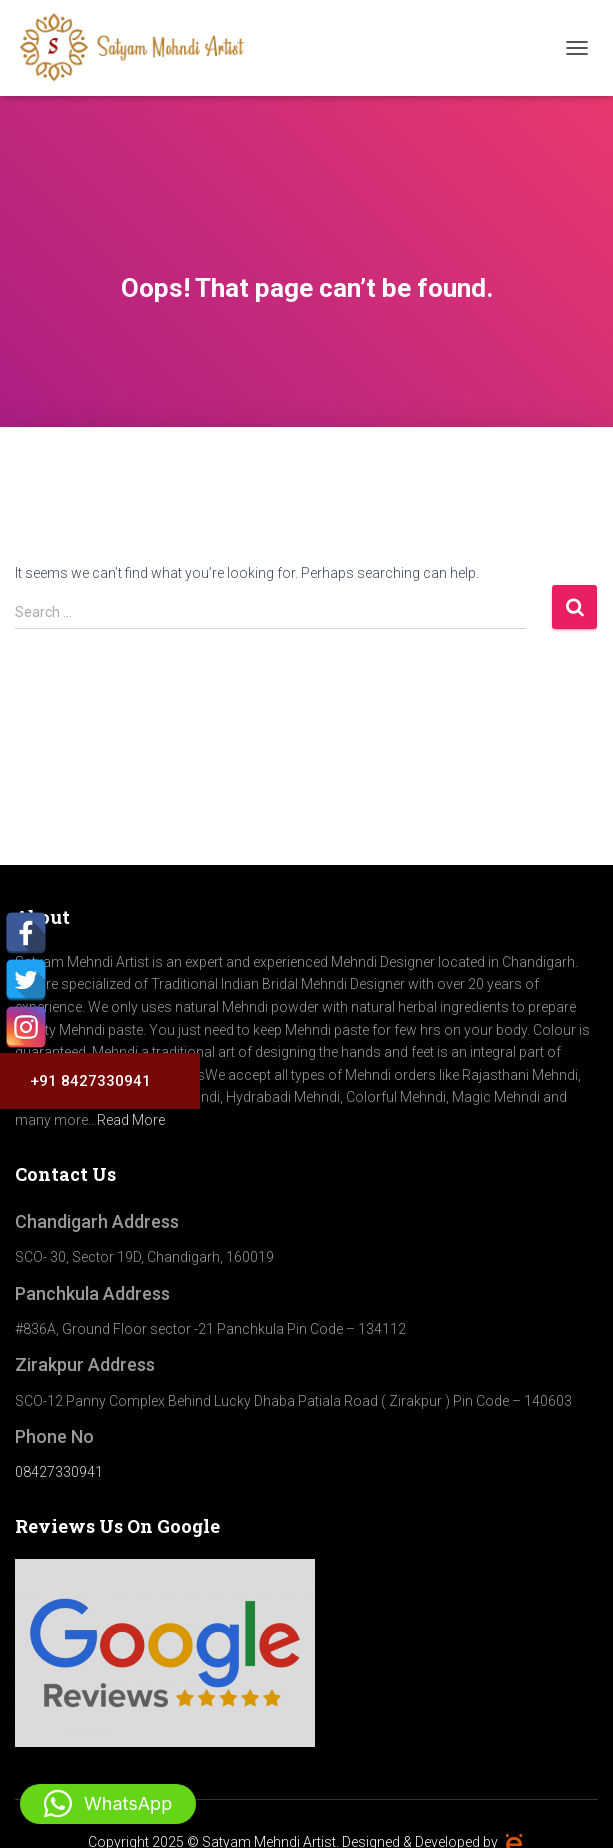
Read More (131, 1120)
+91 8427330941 (82, 1081)
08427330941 (59, 1472)
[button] (108, 1804)
